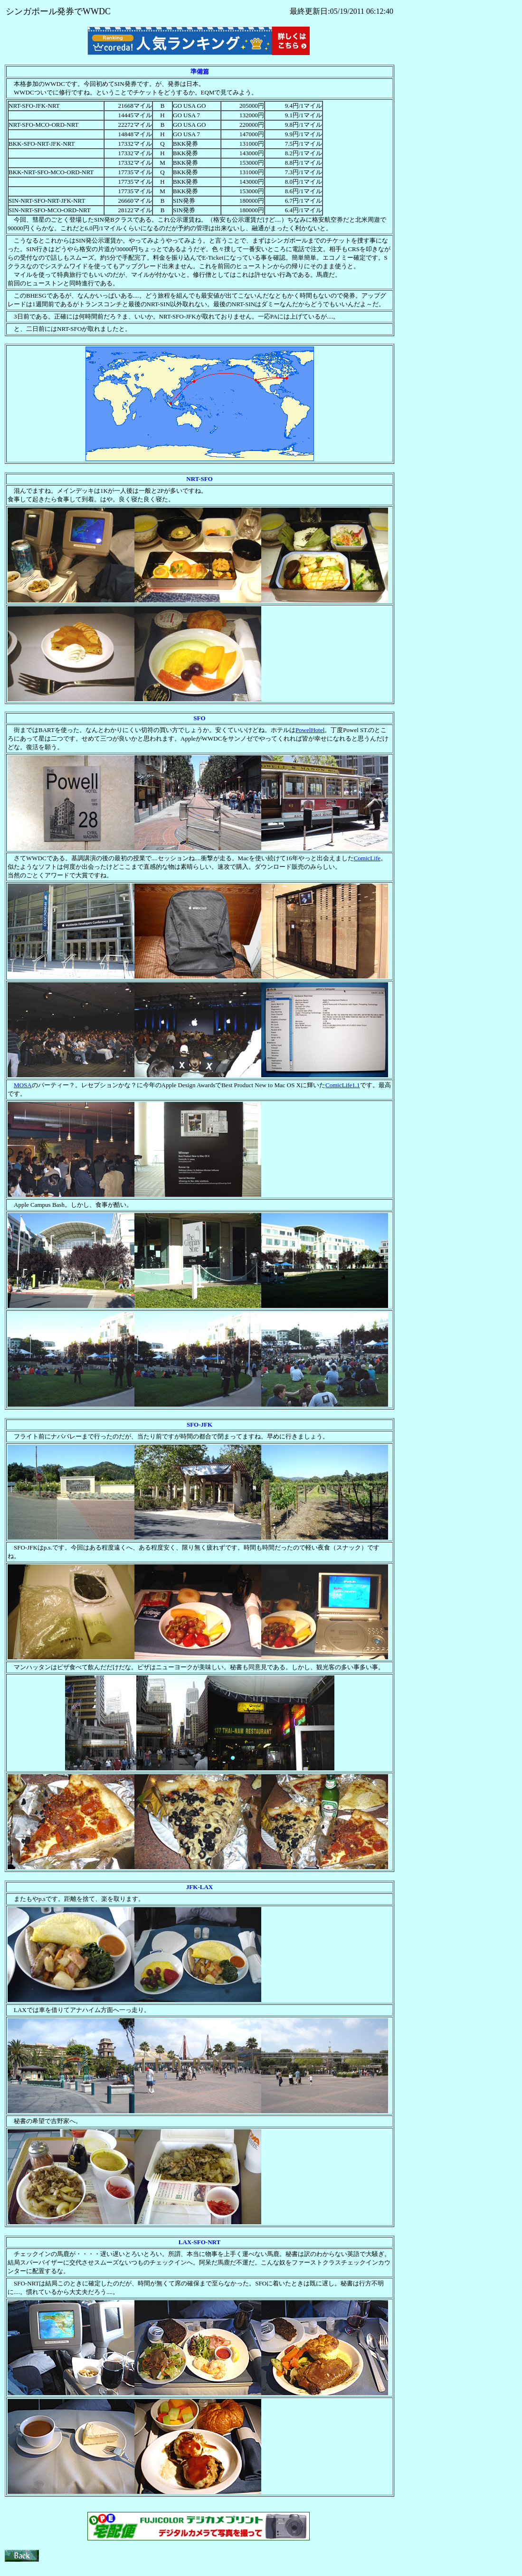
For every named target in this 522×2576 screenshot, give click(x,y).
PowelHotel (309, 729)
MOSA (23, 1085)
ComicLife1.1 (342, 1085)
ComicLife (367, 858)
